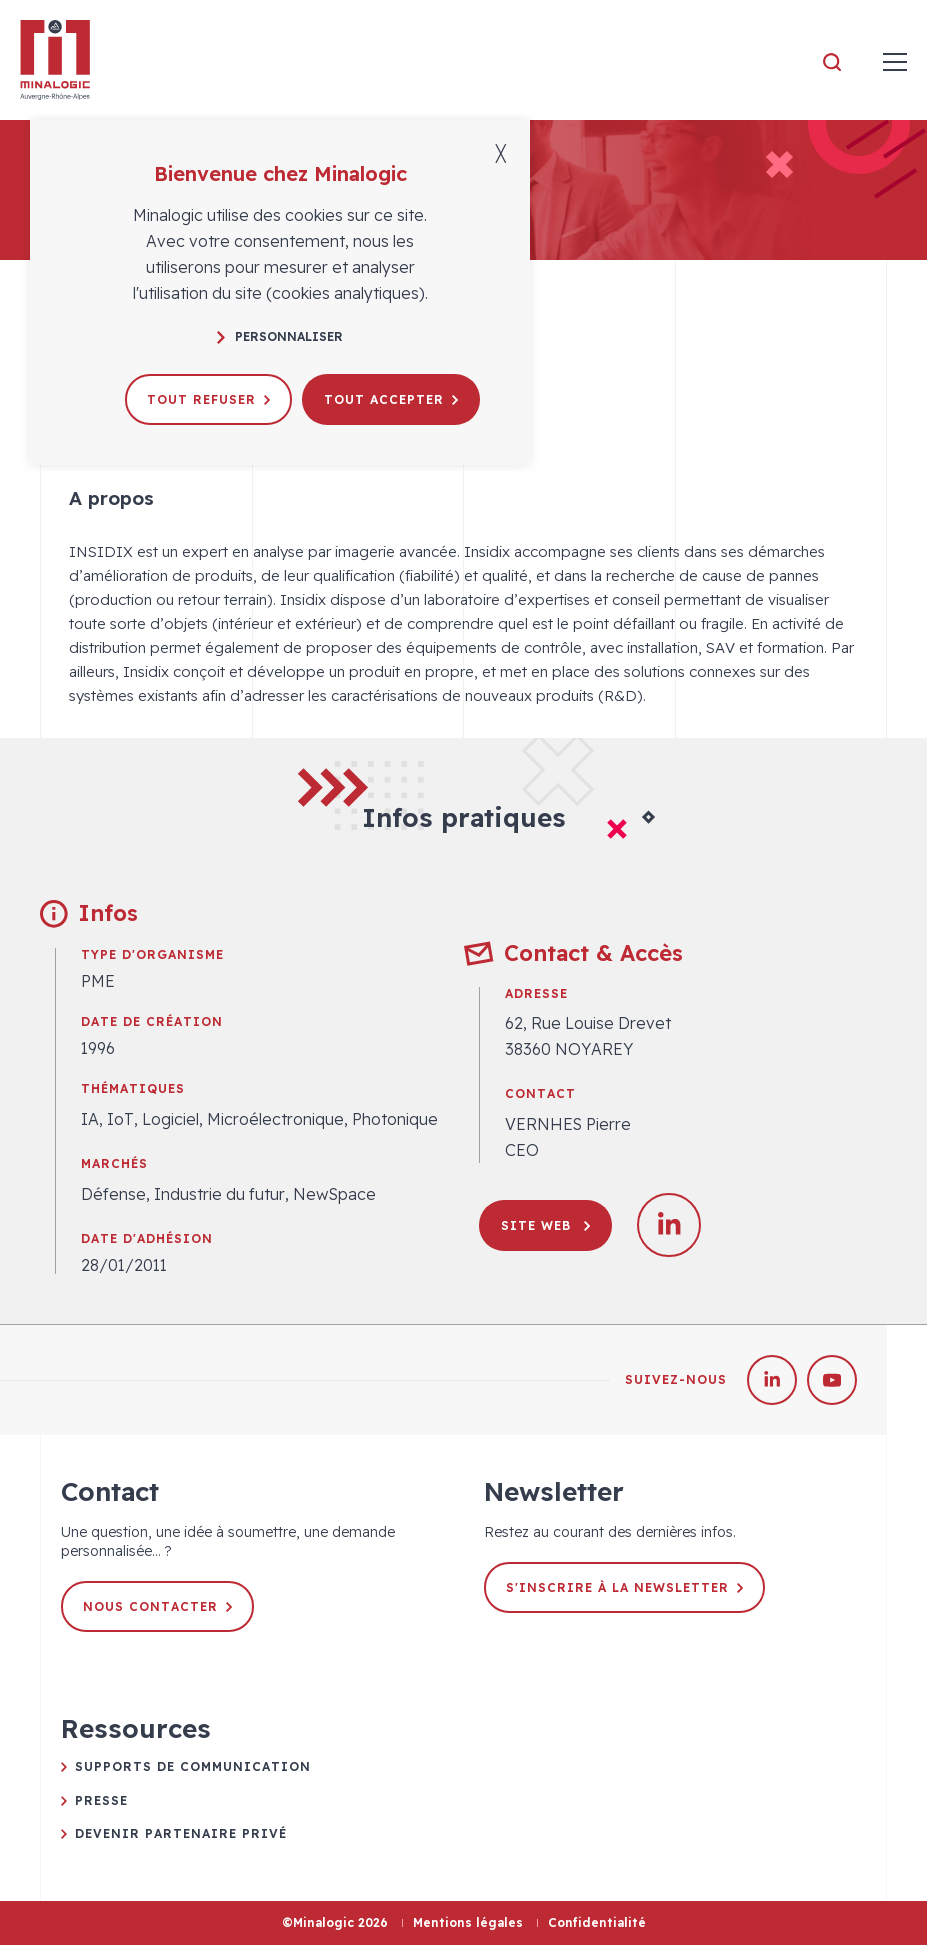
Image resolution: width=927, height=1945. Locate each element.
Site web (545, 1225)
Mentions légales (468, 1922)
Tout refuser (208, 399)
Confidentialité (597, 1922)
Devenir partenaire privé (181, 1833)
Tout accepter (391, 399)
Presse (101, 1800)
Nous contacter (157, 1606)
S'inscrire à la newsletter (624, 1587)
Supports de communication (193, 1766)
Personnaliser (280, 336)
